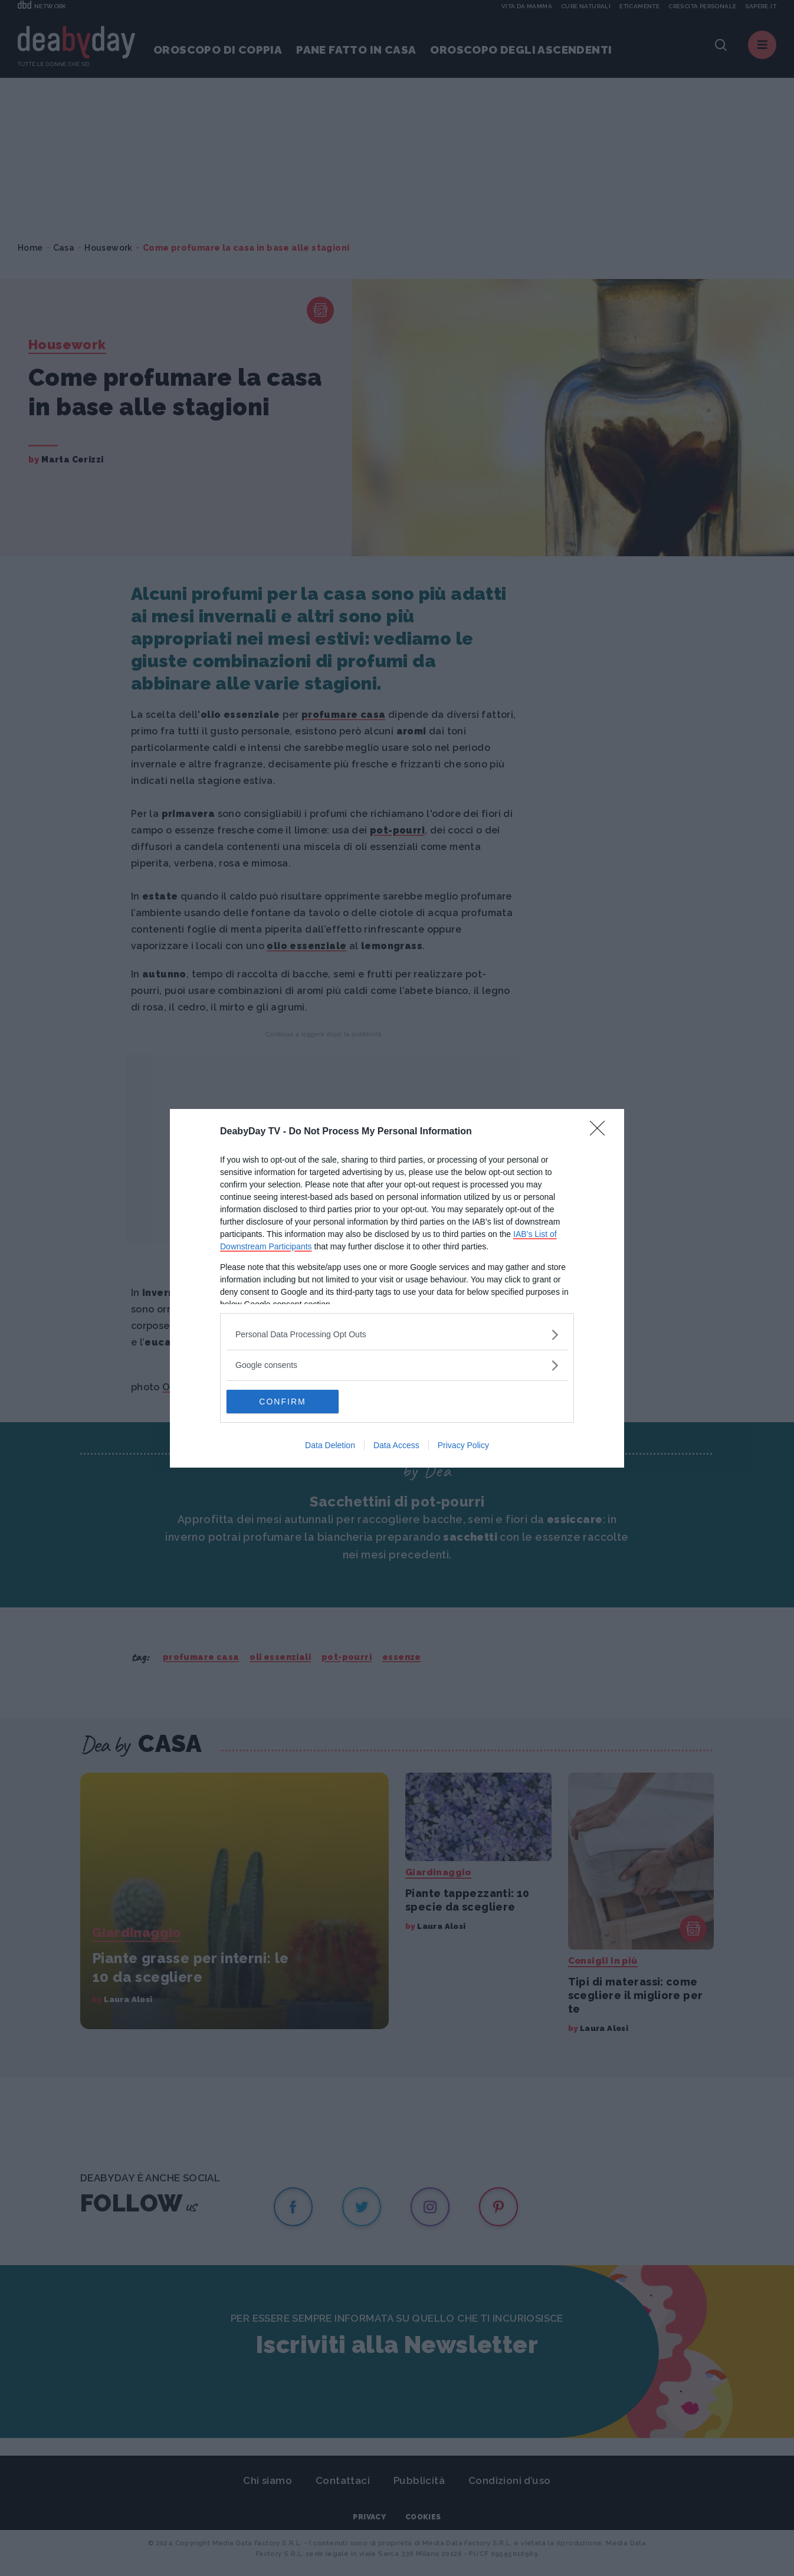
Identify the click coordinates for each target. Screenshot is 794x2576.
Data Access (396, 1445)
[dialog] (397, 1288)
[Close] (601, 1132)
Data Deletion (330, 1445)
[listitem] (397, 1334)
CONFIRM (282, 1401)
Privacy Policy (463, 1445)
